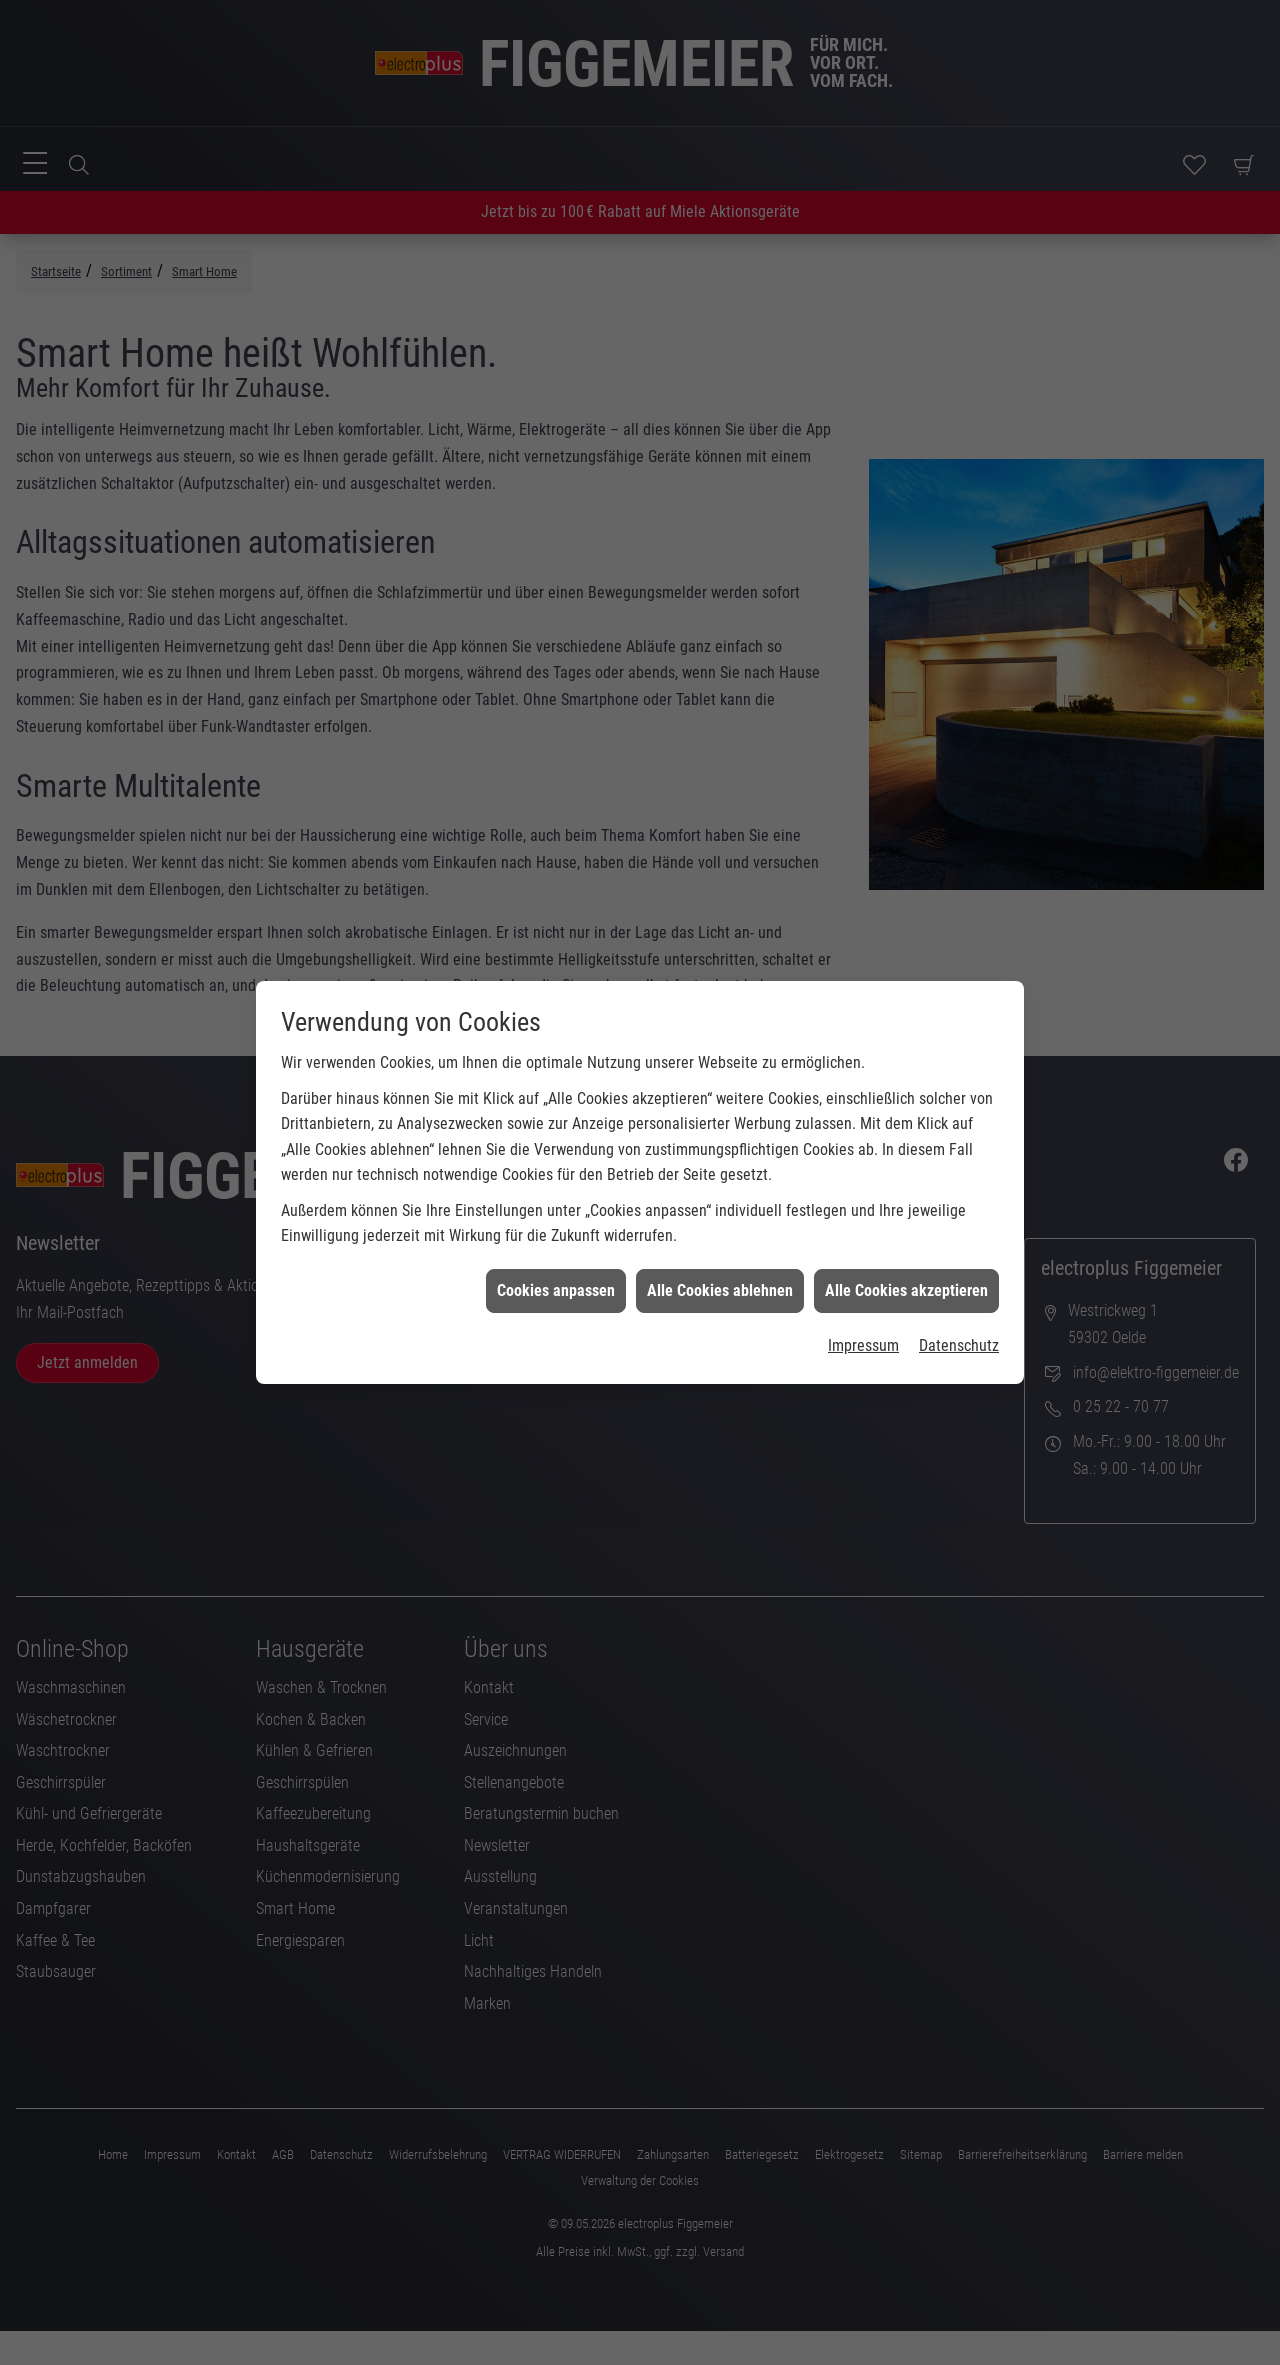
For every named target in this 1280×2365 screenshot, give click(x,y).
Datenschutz (959, 1284)
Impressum (863, 1284)
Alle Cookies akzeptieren (906, 1228)
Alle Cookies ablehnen (720, 1228)
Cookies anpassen (556, 1228)
